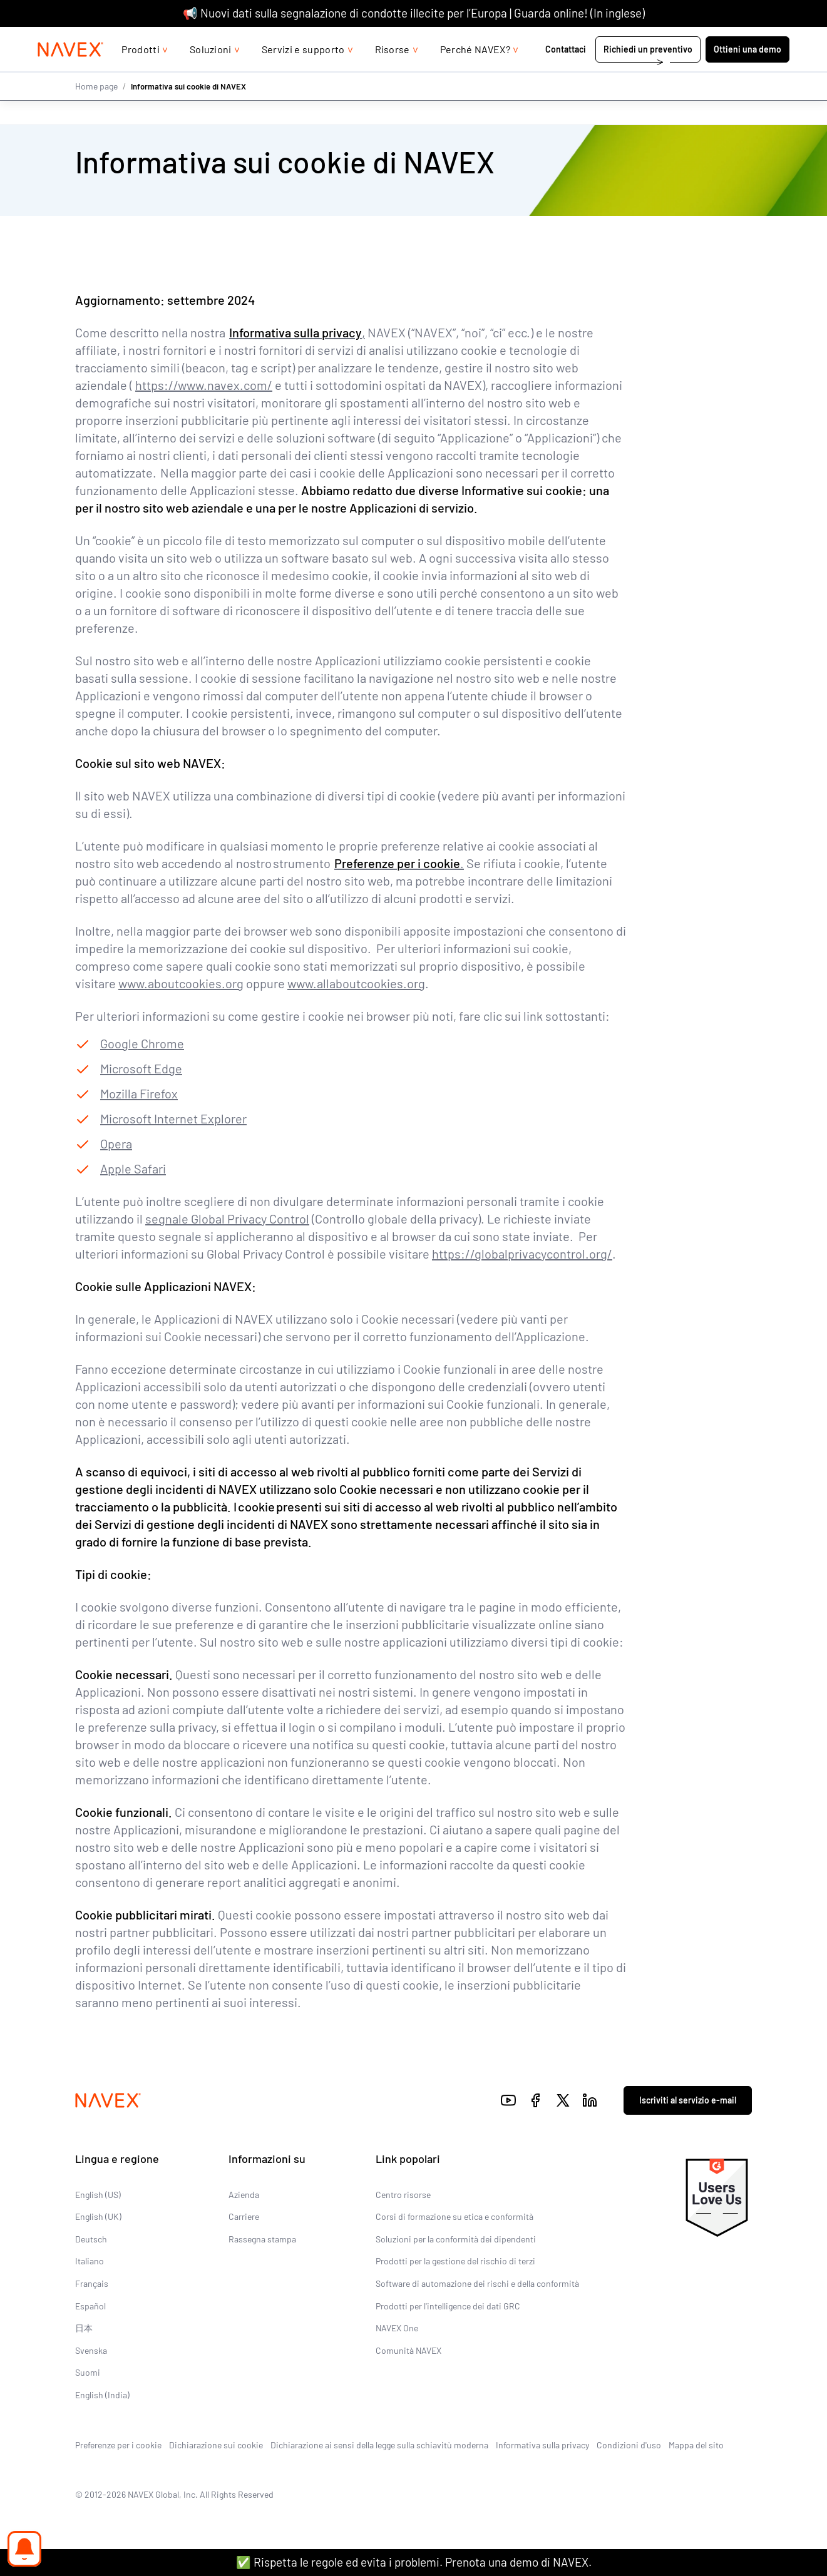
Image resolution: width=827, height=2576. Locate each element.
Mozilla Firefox (139, 1093)
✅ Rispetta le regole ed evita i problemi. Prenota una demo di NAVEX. (414, 2562)
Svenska (91, 2350)
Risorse (392, 74)
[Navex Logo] (71, 74)
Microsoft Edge (141, 1068)
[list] (757, 39)
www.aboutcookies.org (181, 983)
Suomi (87, 2372)
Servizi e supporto (303, 74)
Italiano (89, 2261)
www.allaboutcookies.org (356, 983)
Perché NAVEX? (475, 74)
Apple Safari (133, 1168)
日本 (84, 2328)
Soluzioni (211, 74)
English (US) (98, 2194)
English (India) (102, 2394)
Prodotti (140, 74)
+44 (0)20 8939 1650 (667, 39)
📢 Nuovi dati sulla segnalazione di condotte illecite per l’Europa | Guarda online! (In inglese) (414, 13)
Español (90, 2306)
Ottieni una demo (747, 74)
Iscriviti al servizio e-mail (687, 2100)
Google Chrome (142, 1043)
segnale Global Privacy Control (227, 1218)
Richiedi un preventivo (648, 74)
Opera (116, 1143)
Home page (96, 111)
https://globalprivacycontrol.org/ (522, 1253)
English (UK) (98, 2216)
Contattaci (566, 74)
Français (91, 2283)
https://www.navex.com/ (203, 384)
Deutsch (91, 2239)
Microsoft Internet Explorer (173, 1118)
